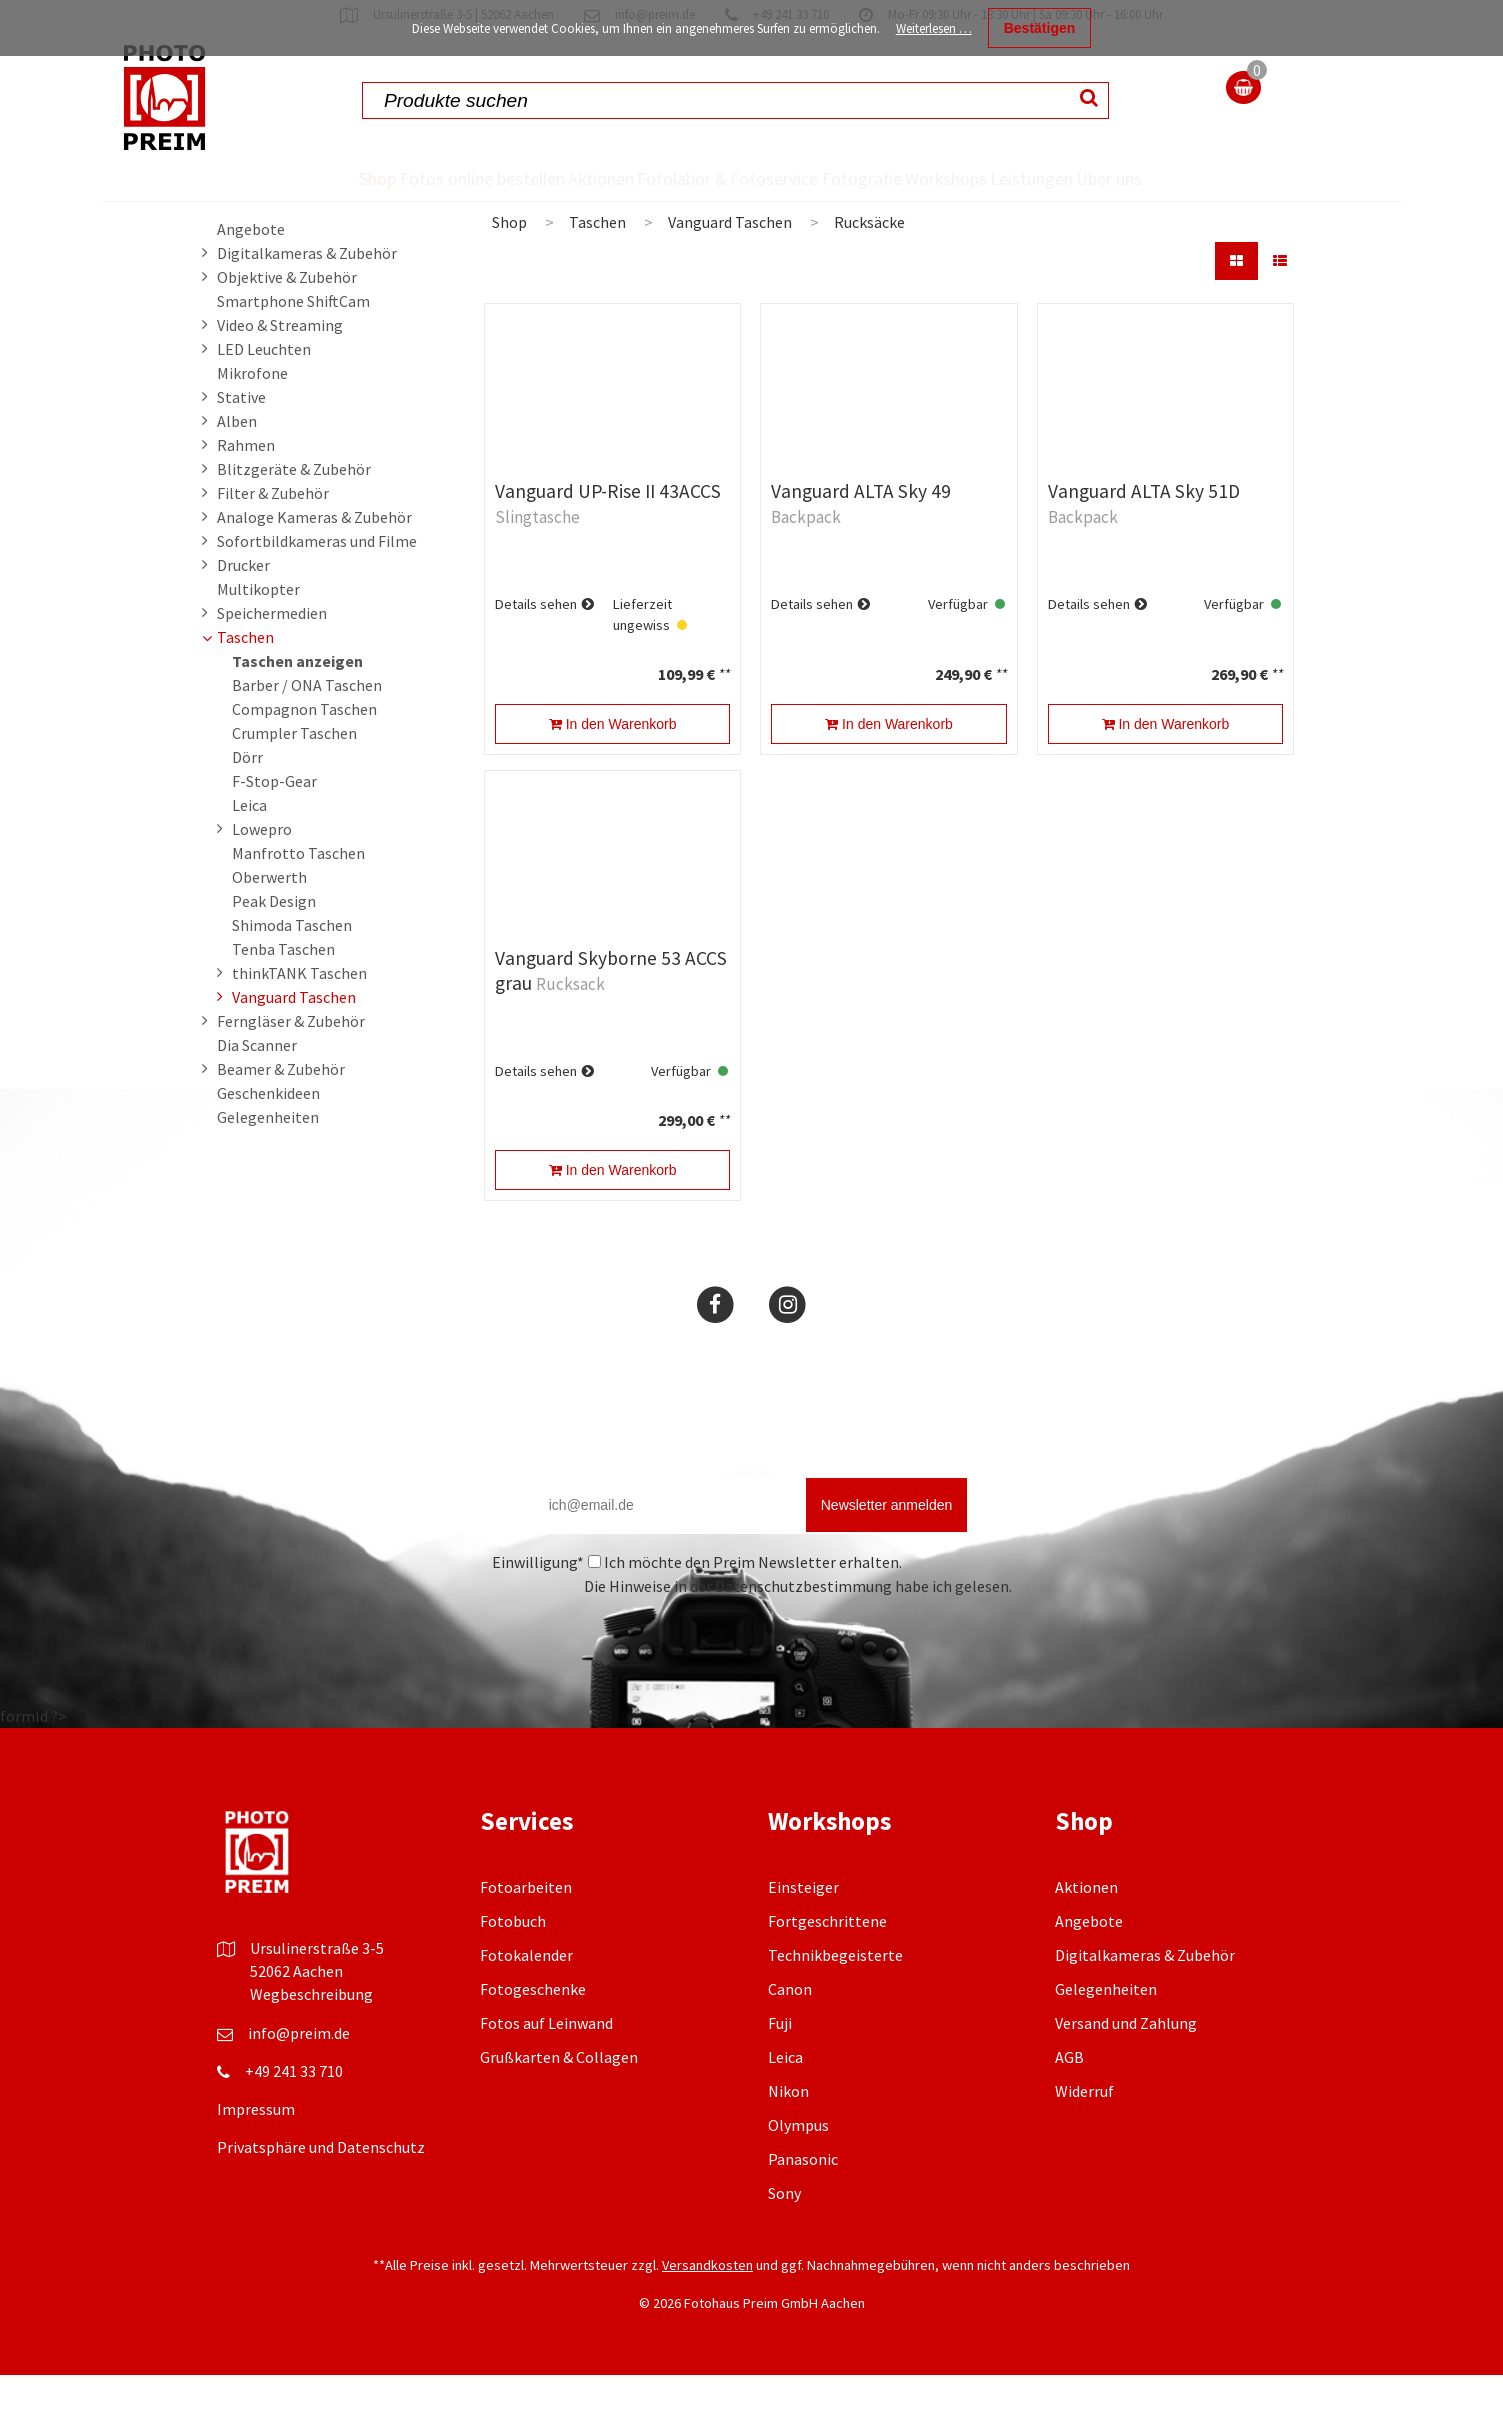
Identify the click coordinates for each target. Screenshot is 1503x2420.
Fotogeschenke (533, 2034)
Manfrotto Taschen (298, 898)
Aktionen (557, 178)
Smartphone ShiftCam (293, 346)
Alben (237, 466)
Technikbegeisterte (835, 2000)
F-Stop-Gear (274, 826)
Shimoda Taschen (292, 970)
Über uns (1179, 200)
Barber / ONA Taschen (307, 730)
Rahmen (246, 490)
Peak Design (274, 946)
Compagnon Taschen (304, 754)
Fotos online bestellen (410, 200)
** (724, 719)
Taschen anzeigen (297, 706)
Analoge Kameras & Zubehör (314, 562)
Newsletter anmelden (887, 1550)
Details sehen (536, 649)
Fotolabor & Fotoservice (675, 200)
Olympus (798, 2170)
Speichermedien (272, 658)
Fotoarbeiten (526, 1932)
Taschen (245, 682)
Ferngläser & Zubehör (291, 1066)
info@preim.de (299, 2078)
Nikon (788, 2136)
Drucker (243, 610)
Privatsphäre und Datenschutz (321, 2192)
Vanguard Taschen (294, 1042)
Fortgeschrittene (827, 1966)
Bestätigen (1040, 28)
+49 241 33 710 (294, 2116)
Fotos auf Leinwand (546, 2068)
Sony (784, 2238)
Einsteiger (803, 1932)
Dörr (247, 802)
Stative (241, 442)
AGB (1069, 2102)
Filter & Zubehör (273, 538)
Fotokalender (526, 2000)
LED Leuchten (264, 394)
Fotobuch (513, 1966)
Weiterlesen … (934, 28)
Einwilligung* (538, 1607)
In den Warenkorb (613, 769)
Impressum (256, 2154)
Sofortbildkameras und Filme (317, 586)
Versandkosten (707, 2310)
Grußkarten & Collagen (559, 2102)
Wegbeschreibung (311, 2039)
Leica (249, 850)
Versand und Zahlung (1126, 2068)
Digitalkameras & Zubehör (307, 298)
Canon (790, 2034)
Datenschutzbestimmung (803, 1631)
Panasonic (803, 2204)
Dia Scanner (257, 1090)
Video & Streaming (280, 370)
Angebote (251, 274)
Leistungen (1079, 178)
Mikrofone (252, 418)
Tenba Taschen (283, 994)
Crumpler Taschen (294, 778)
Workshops (957, 178)
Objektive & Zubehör (287, 322)
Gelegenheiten (268, 1162)
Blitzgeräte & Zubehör (294, 514)
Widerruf (1084, 2136)
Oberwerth (269, 922)
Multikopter (258, 634)
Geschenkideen (268, 1138)
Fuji (780, 2068)
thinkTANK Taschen (299, 1018)
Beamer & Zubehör (281, 1114)
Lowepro (262, 874)
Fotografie (837, 178)
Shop (304, 178)
